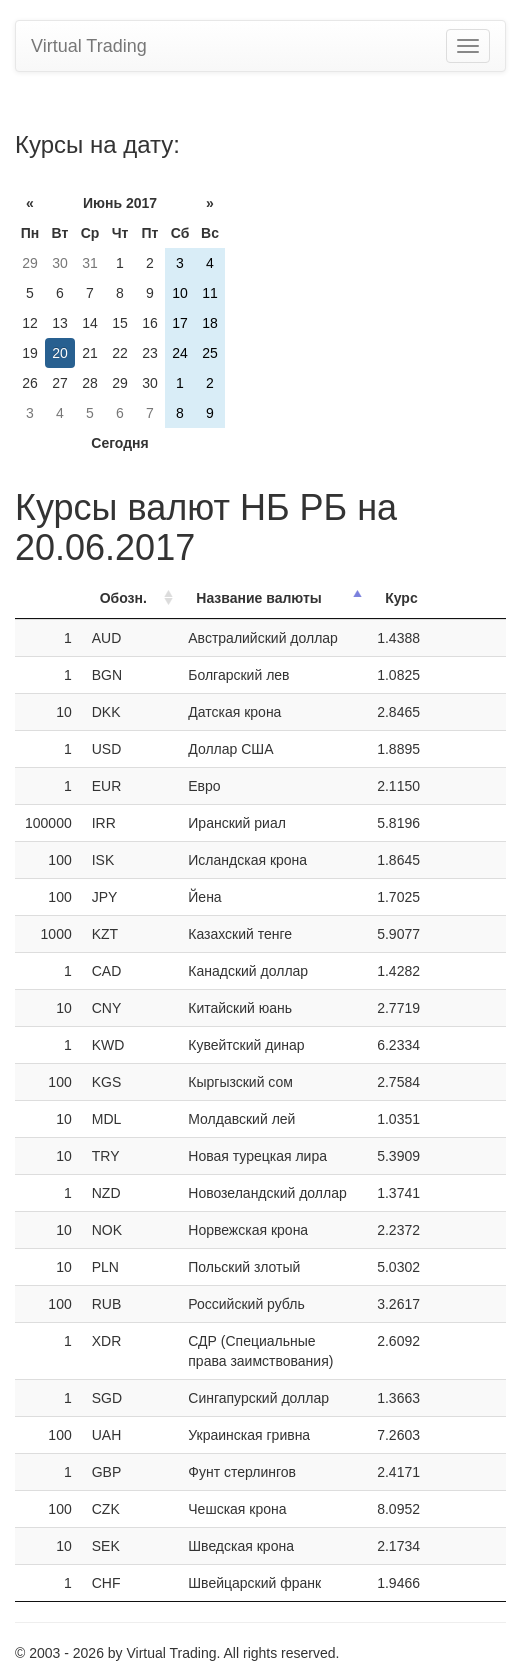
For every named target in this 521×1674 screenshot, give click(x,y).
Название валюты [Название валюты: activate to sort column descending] (259, 598)
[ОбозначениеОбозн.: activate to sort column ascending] (130, 598)
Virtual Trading (89, 46)
